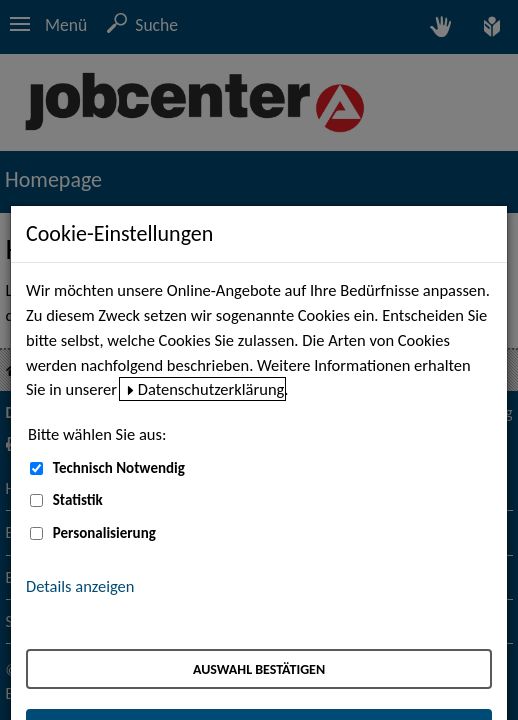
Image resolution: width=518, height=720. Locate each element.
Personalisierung (104, 533)
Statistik (78, 500)
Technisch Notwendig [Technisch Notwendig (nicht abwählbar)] (119, 468)
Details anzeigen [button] (80, 586)
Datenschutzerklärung (211, 389)
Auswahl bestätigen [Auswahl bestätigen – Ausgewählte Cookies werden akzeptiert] (259, 669)
